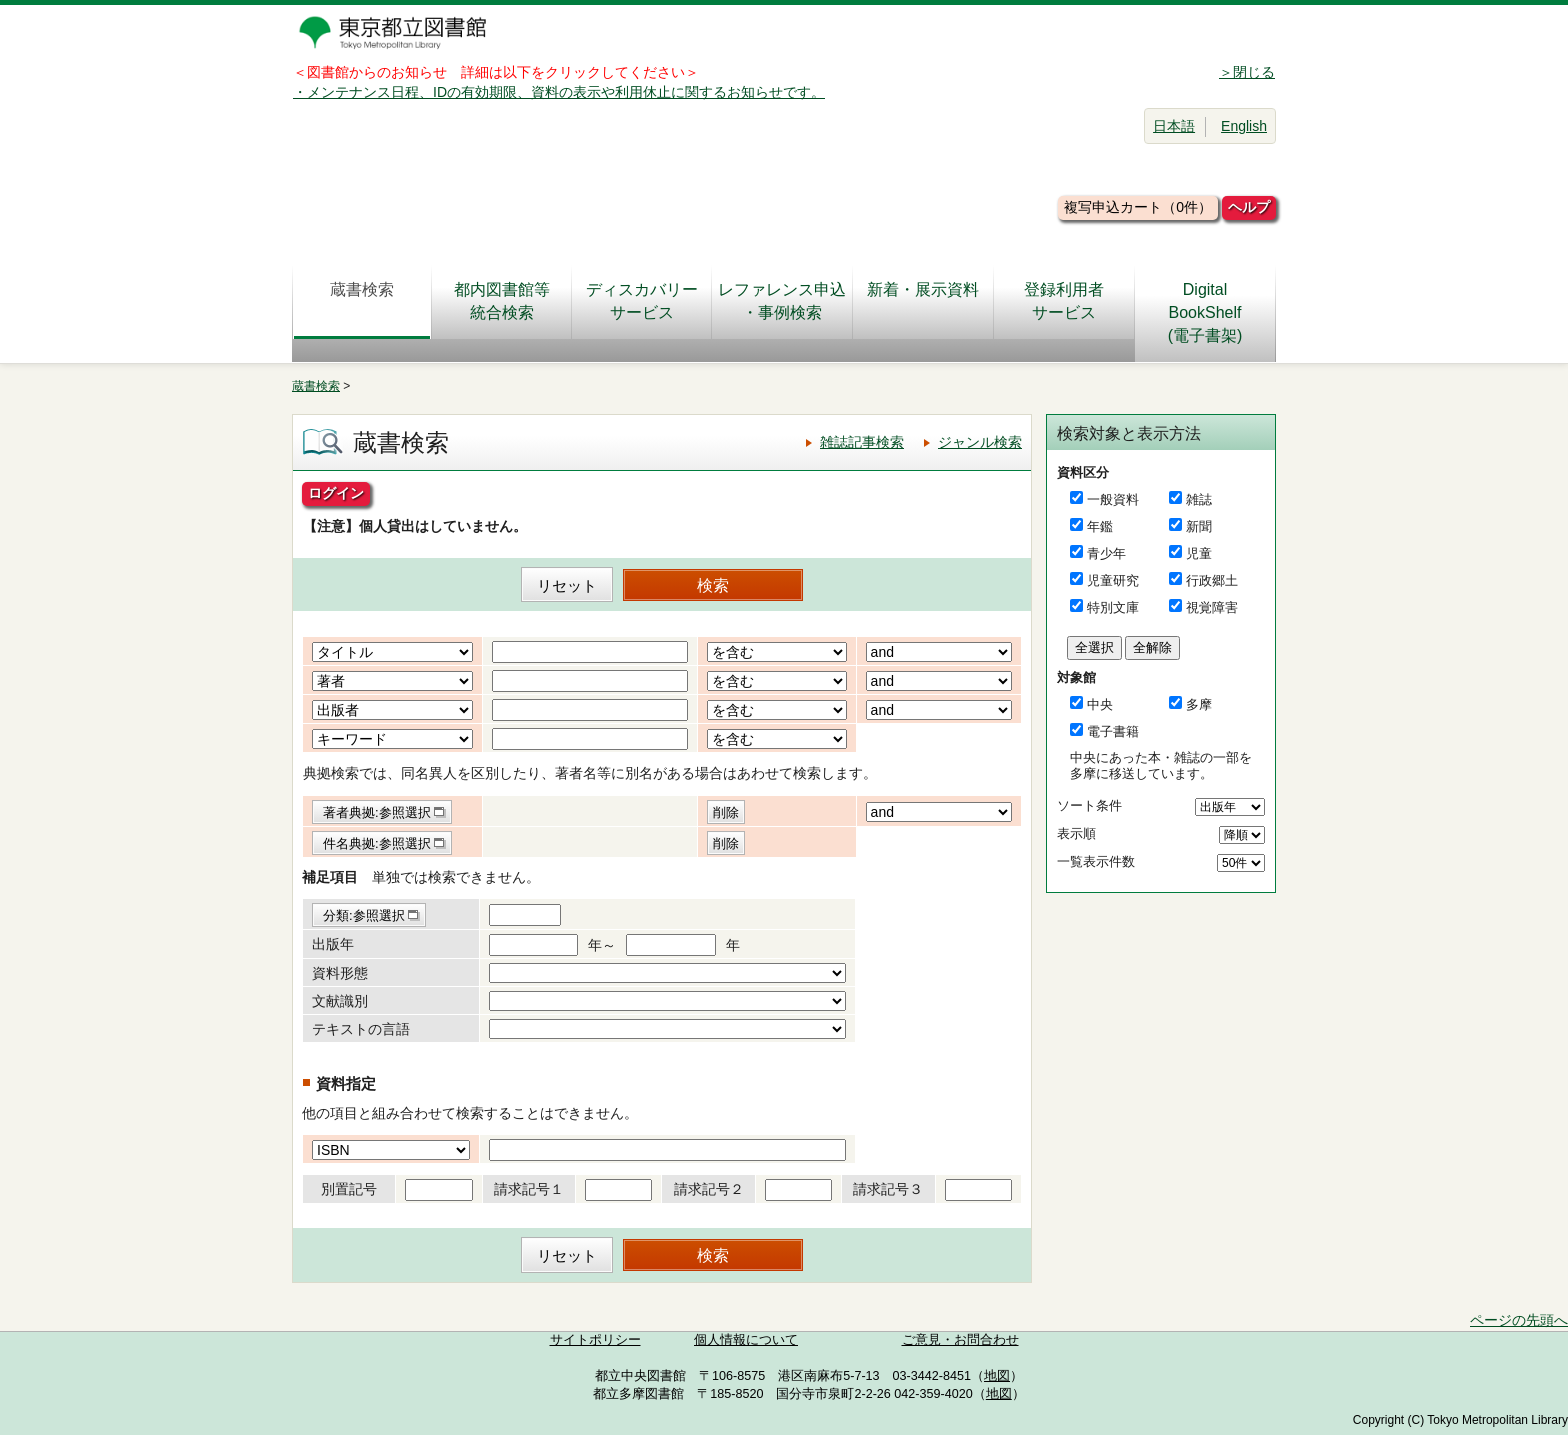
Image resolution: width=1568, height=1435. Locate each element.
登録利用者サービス (1064, 301)
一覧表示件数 (1096, 861)
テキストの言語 (361, 1029)
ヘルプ (1249, 207)
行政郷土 (1212, 580)
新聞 (1199, 526)
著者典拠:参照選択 (377, 812)
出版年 (333, 944)
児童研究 (1113, 580)
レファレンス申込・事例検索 (782, 301)
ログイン (336, 493)
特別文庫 (1113, 607)
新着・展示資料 (923, 301)
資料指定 (346, 1083)
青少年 (1106, 553)
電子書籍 (1113, 731)
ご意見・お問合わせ (960, 1340)
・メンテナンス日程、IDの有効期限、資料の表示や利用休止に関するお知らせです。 (559, 92)
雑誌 (1199, 499)
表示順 (1076, 833)
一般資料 (1113, 499)
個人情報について (746, 1340)
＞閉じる (1247, 72)
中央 (1100, 704)
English (1244, 126)
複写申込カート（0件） (1138, 207)
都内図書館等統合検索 (502, 301)
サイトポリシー (595, 1340)
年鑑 (1100, 526)
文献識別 (340, 1001)
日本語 (1174, 126)
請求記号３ (888, 1189)
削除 (726, 812)
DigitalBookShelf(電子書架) (1205, 312)
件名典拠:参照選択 (377, 843)
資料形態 (340, 973)
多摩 (1199, 704)
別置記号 (349, 1189)
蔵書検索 (362, 301)
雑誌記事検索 (862, 442)
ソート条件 (1089, 805)
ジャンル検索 (980, 442)
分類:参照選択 (364, 915)
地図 (997, 1376)
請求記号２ (709, 1189)
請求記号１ (529, 1189)
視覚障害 (1212, 607)
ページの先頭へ (1519, 1320)
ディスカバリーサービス (642, 301)
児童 (1199, 553)
